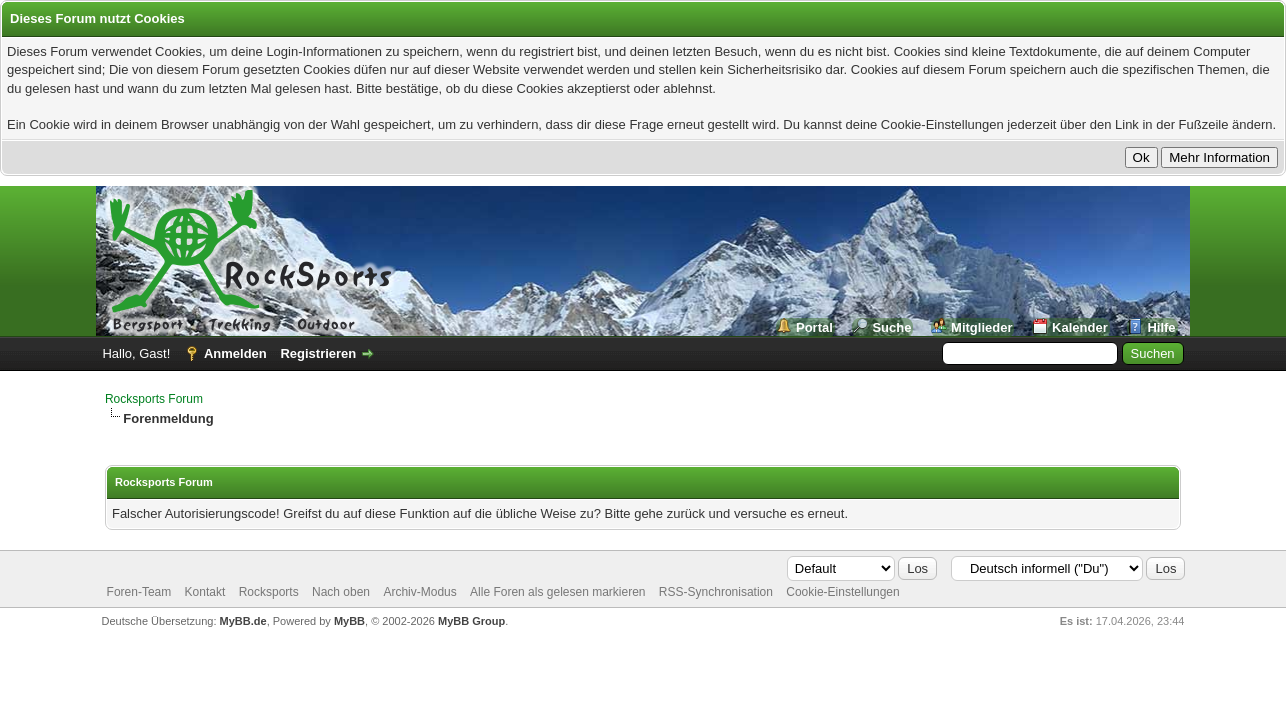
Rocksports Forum (154, 399)
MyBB (349, 621)
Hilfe (1161, 327)
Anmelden (235, 353)
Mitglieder (981, 327)
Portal (814, 327)
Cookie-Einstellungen (842, 592)
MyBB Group (471, 621)
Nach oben (341, 592)
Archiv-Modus (419, 592)
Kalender (1080, 327)
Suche (891, 327)
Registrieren (318, 353)
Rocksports (269, 592)
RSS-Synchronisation (716, 592)
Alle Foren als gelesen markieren (557, 592)
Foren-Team (139, 592)
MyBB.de (243, 621)
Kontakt (205, 592)
